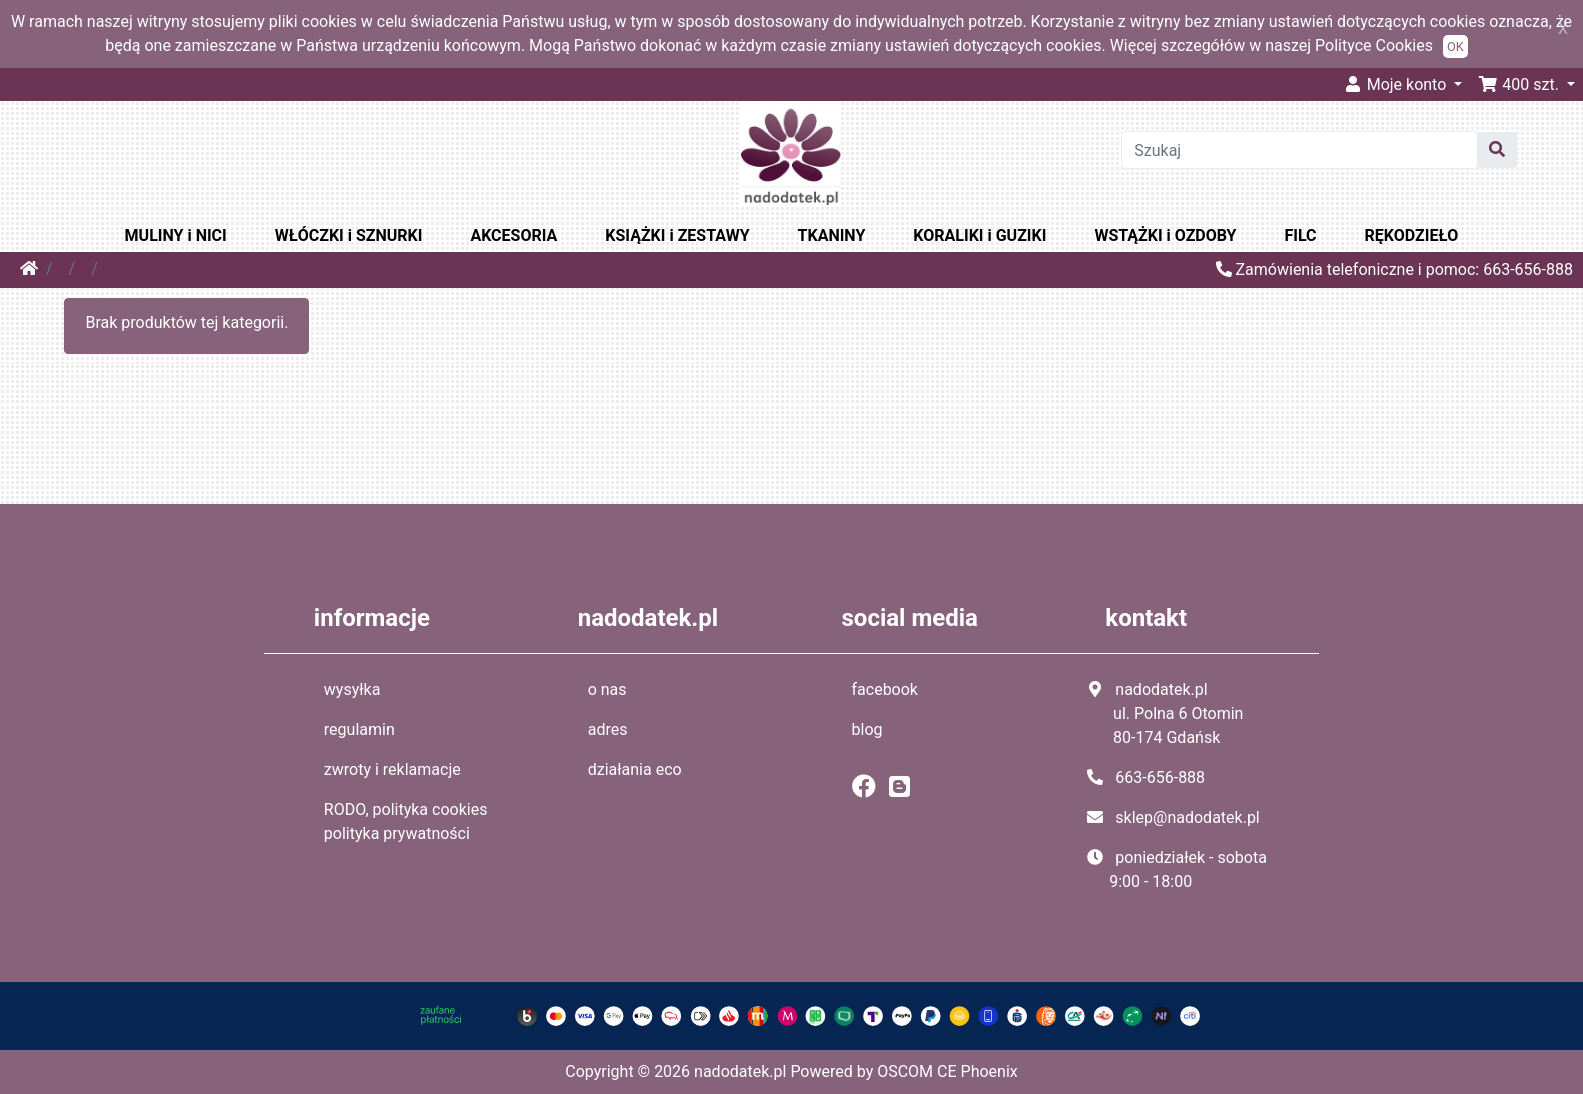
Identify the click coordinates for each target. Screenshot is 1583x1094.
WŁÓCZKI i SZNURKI (349, 235)
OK (1455, 46)
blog (867, 729)
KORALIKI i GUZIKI (979, 235)
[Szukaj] (1299, 150)
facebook (885, 689)
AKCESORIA (513, 235)
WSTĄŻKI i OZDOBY (1165, 235)
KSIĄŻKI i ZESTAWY (677, 235)
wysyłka (352, 689)
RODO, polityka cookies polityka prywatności (406, 821)
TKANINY (832, 235)
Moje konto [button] (1397, 84)
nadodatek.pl (740, 1071)
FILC (1301, 235)
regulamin (359, 729)
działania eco (635, 769)
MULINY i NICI (176, 235)
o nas (607, 689)
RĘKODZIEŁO (1412, 235)
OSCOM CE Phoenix (947, 1071)
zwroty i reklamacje (392, 769)
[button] (1526, 84)
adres (608, 729)
